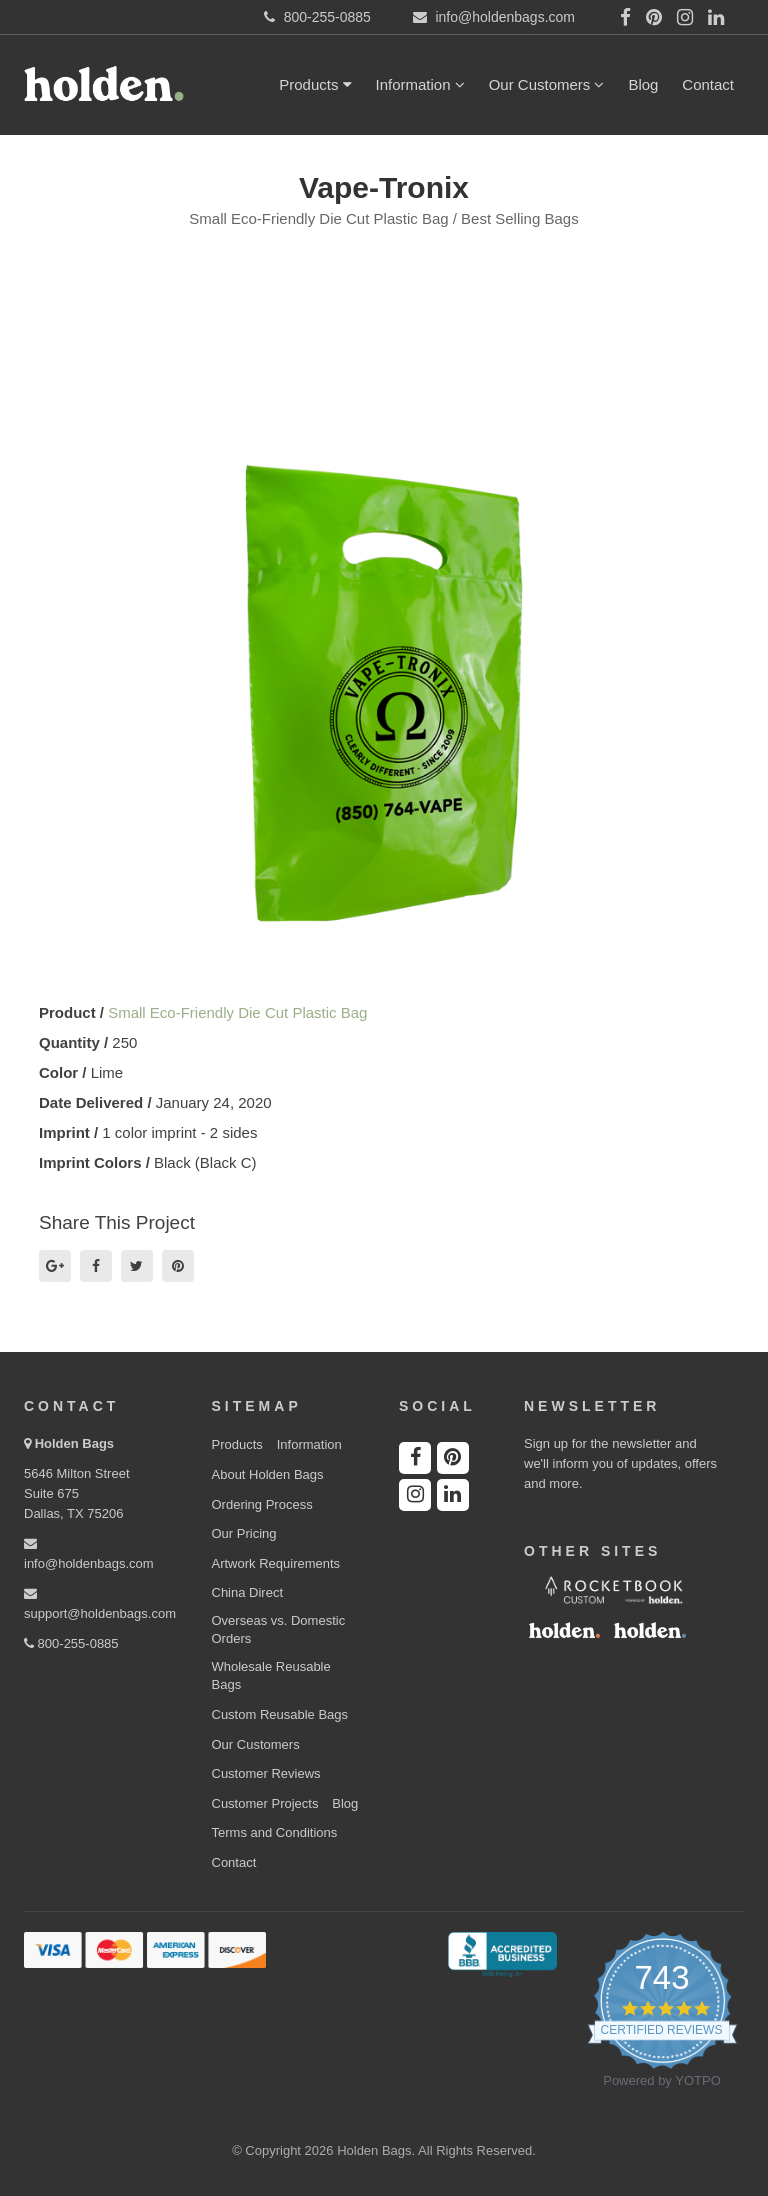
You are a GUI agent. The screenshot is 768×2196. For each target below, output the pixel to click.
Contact (708, 84)
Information (420, 84)
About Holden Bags (268, 1474)
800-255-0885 (71, 1643)
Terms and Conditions (275, 1832)
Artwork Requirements (276, 1563)
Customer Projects (265, 1803)
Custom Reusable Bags (280, 1714)
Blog (643, 84)
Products (315, 84)
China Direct (248, 1592)
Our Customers (547, 84)
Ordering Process (262, 1504)
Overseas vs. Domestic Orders (279, 1630)
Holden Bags (74, 1443)
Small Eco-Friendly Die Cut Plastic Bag (237, 1012)
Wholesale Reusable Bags (271, 1676)
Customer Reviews (266, 1773)
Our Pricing (244, 1533)
